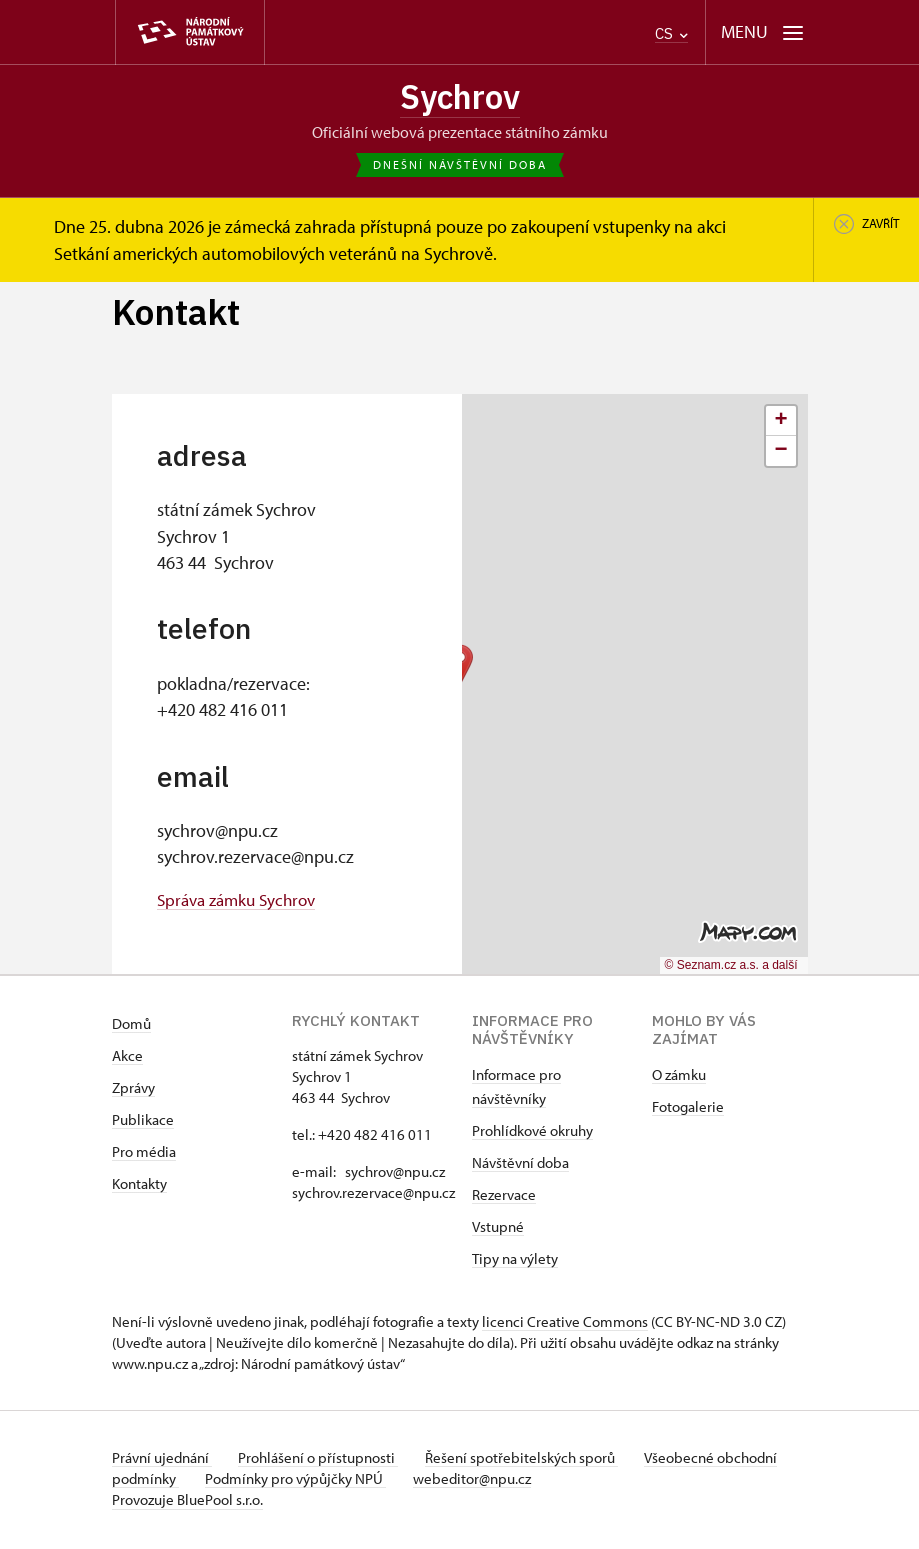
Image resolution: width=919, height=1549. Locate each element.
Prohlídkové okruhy (532, 1133)
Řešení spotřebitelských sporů (532, 1460)
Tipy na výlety (515, 1261)
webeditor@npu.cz (546, 1481)
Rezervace (504, 1197)
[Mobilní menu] (762, 32)
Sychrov (459, 99)
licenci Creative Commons (565, 1324)
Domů (131, 1026)
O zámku (679, 1077)
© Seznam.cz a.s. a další (731, 968)
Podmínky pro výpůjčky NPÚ (364, 1481)
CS (671, 33)
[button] (781, 424)
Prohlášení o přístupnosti (324, 1460)
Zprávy (133, 1090)
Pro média (144, 1154)
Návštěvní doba (520, 1165)
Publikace (143, 1122)
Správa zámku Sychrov (242, 902)
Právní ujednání (162, 1460)
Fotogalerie (688, 1109)
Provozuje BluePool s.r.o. (187, 1502)
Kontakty (139, 1186)
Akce (127, 1058)
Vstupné (498, 1229)
